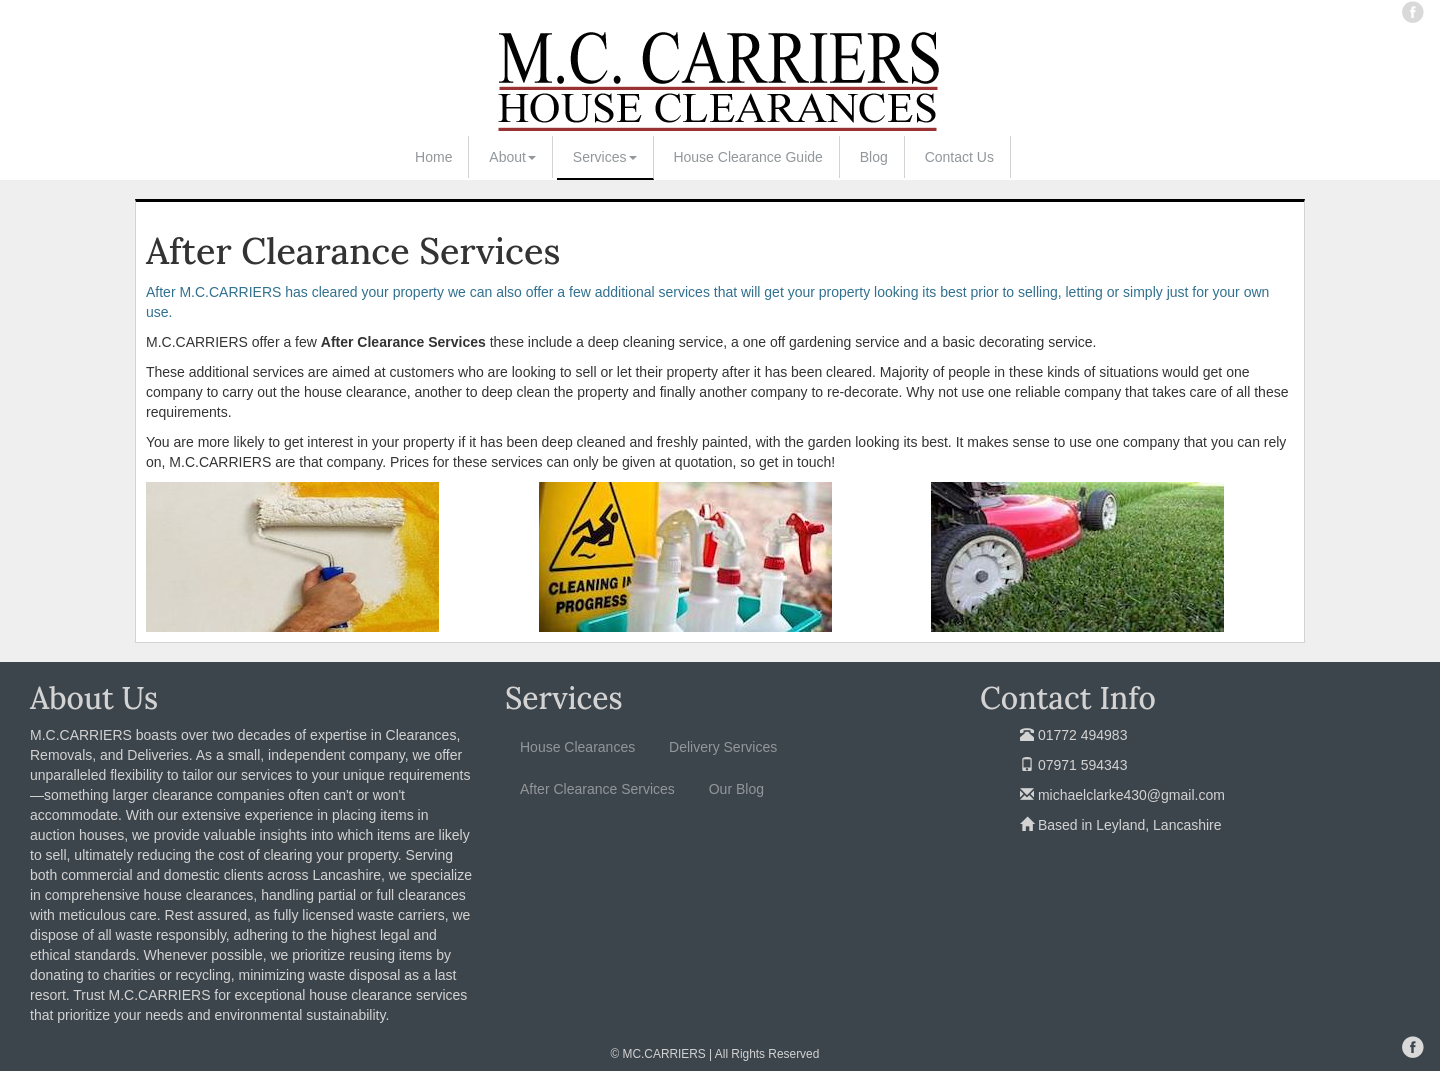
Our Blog (736, 789)
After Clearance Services (597, 789)
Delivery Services (723, 747)
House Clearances (577, 747)
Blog (874, 157)
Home (433, 157)
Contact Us (959, 157)
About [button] (512, 157)
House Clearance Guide (747, 157)
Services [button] (605, 157)
